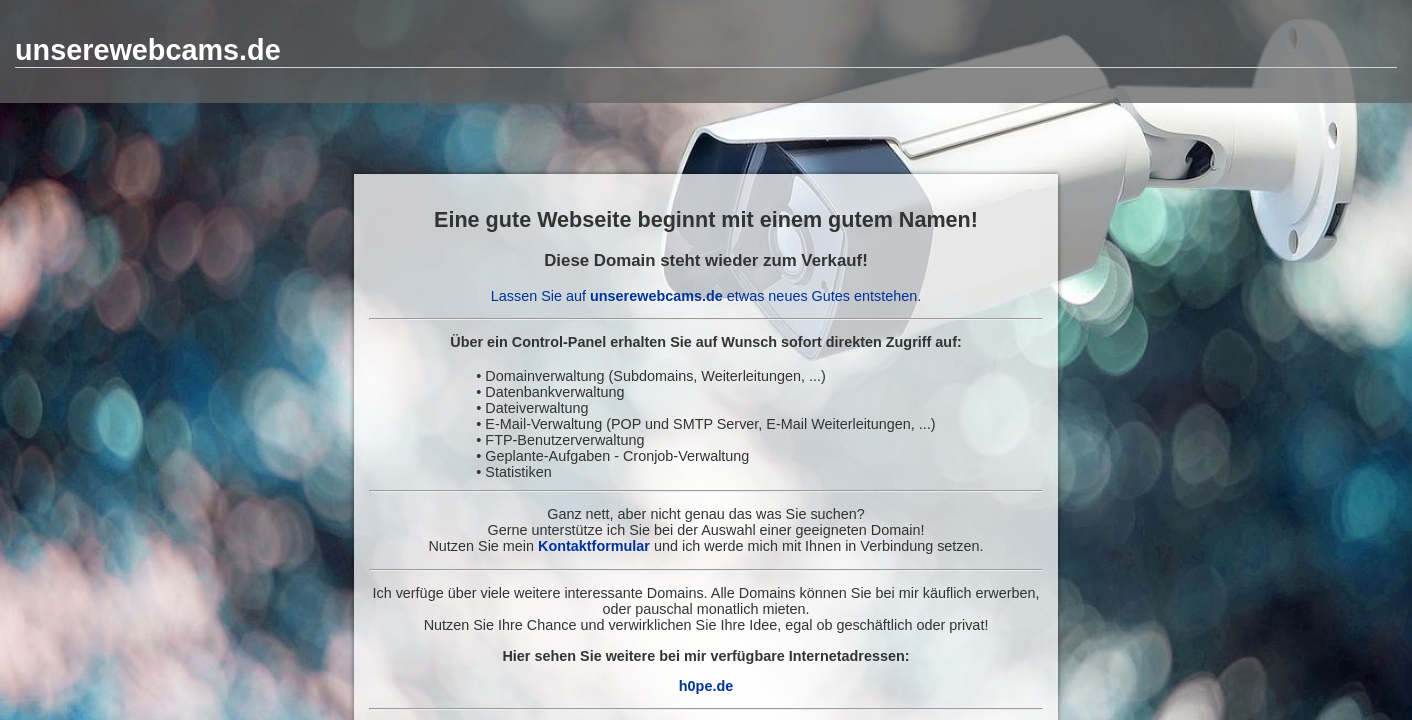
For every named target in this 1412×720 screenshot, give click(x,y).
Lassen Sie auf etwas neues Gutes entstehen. (706, 296)
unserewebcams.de (148, 50)
